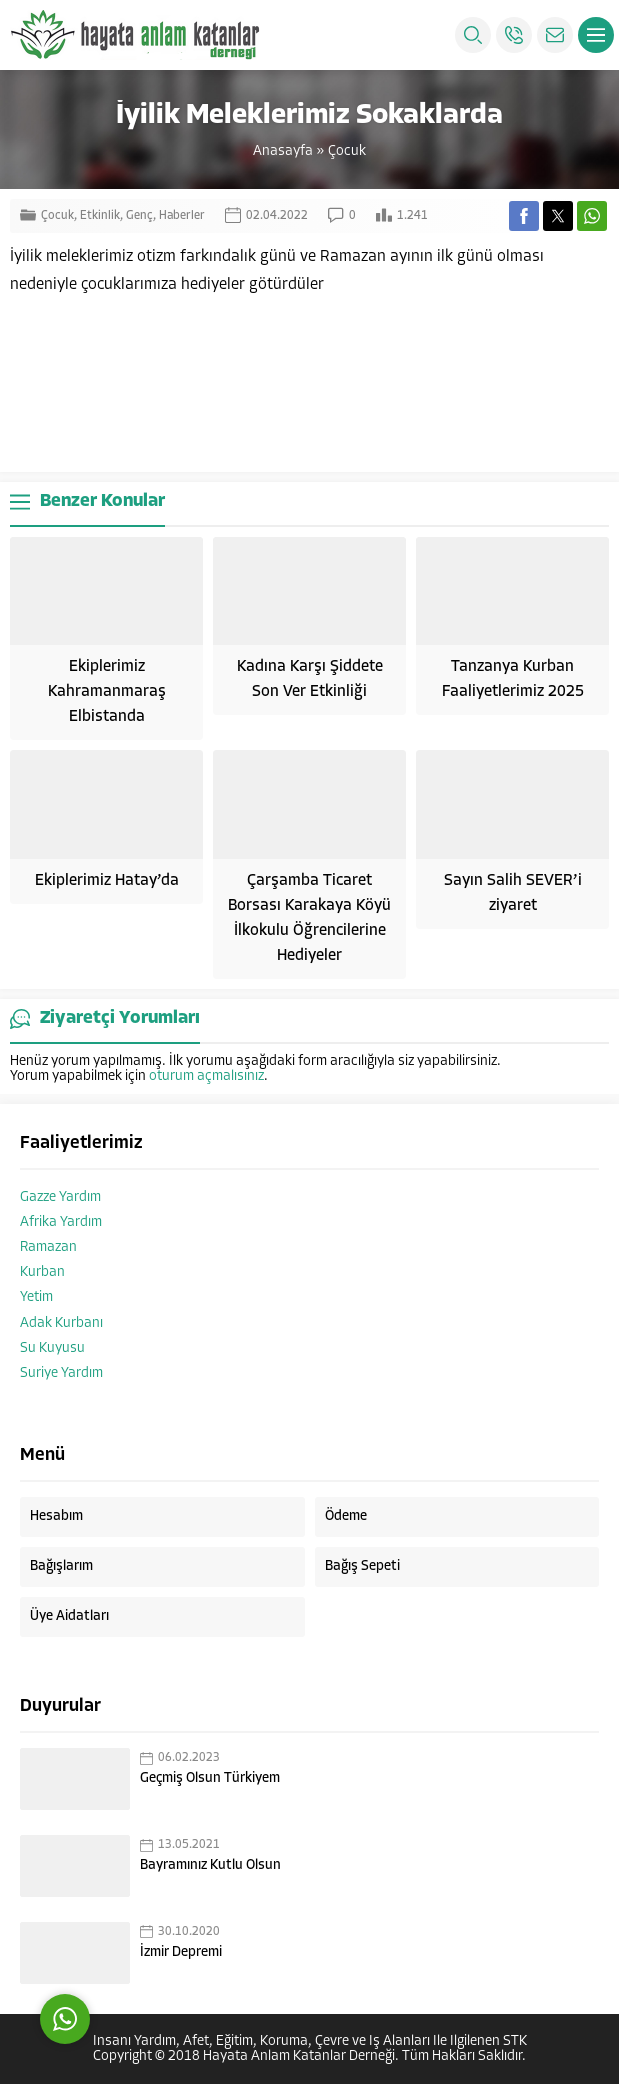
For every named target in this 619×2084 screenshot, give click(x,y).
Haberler (182, 216)
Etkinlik (100, 216)
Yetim (36, 1297)
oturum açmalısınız (206, 1076)
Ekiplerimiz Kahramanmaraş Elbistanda (107, 692)
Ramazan (48, 1247)
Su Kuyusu (52, 1348)
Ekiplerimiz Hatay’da (107, 881)
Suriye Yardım (61, 1373)
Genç (139, 216)
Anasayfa (283, 151)
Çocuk (347, 151)
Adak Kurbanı (61, 1323)
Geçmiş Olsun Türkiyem (210, 1778)
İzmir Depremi (181, 1952)
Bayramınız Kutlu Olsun (210, 1865)
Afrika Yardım (61, 1222)
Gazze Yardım (60, 1197)
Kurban (42, 1272)
